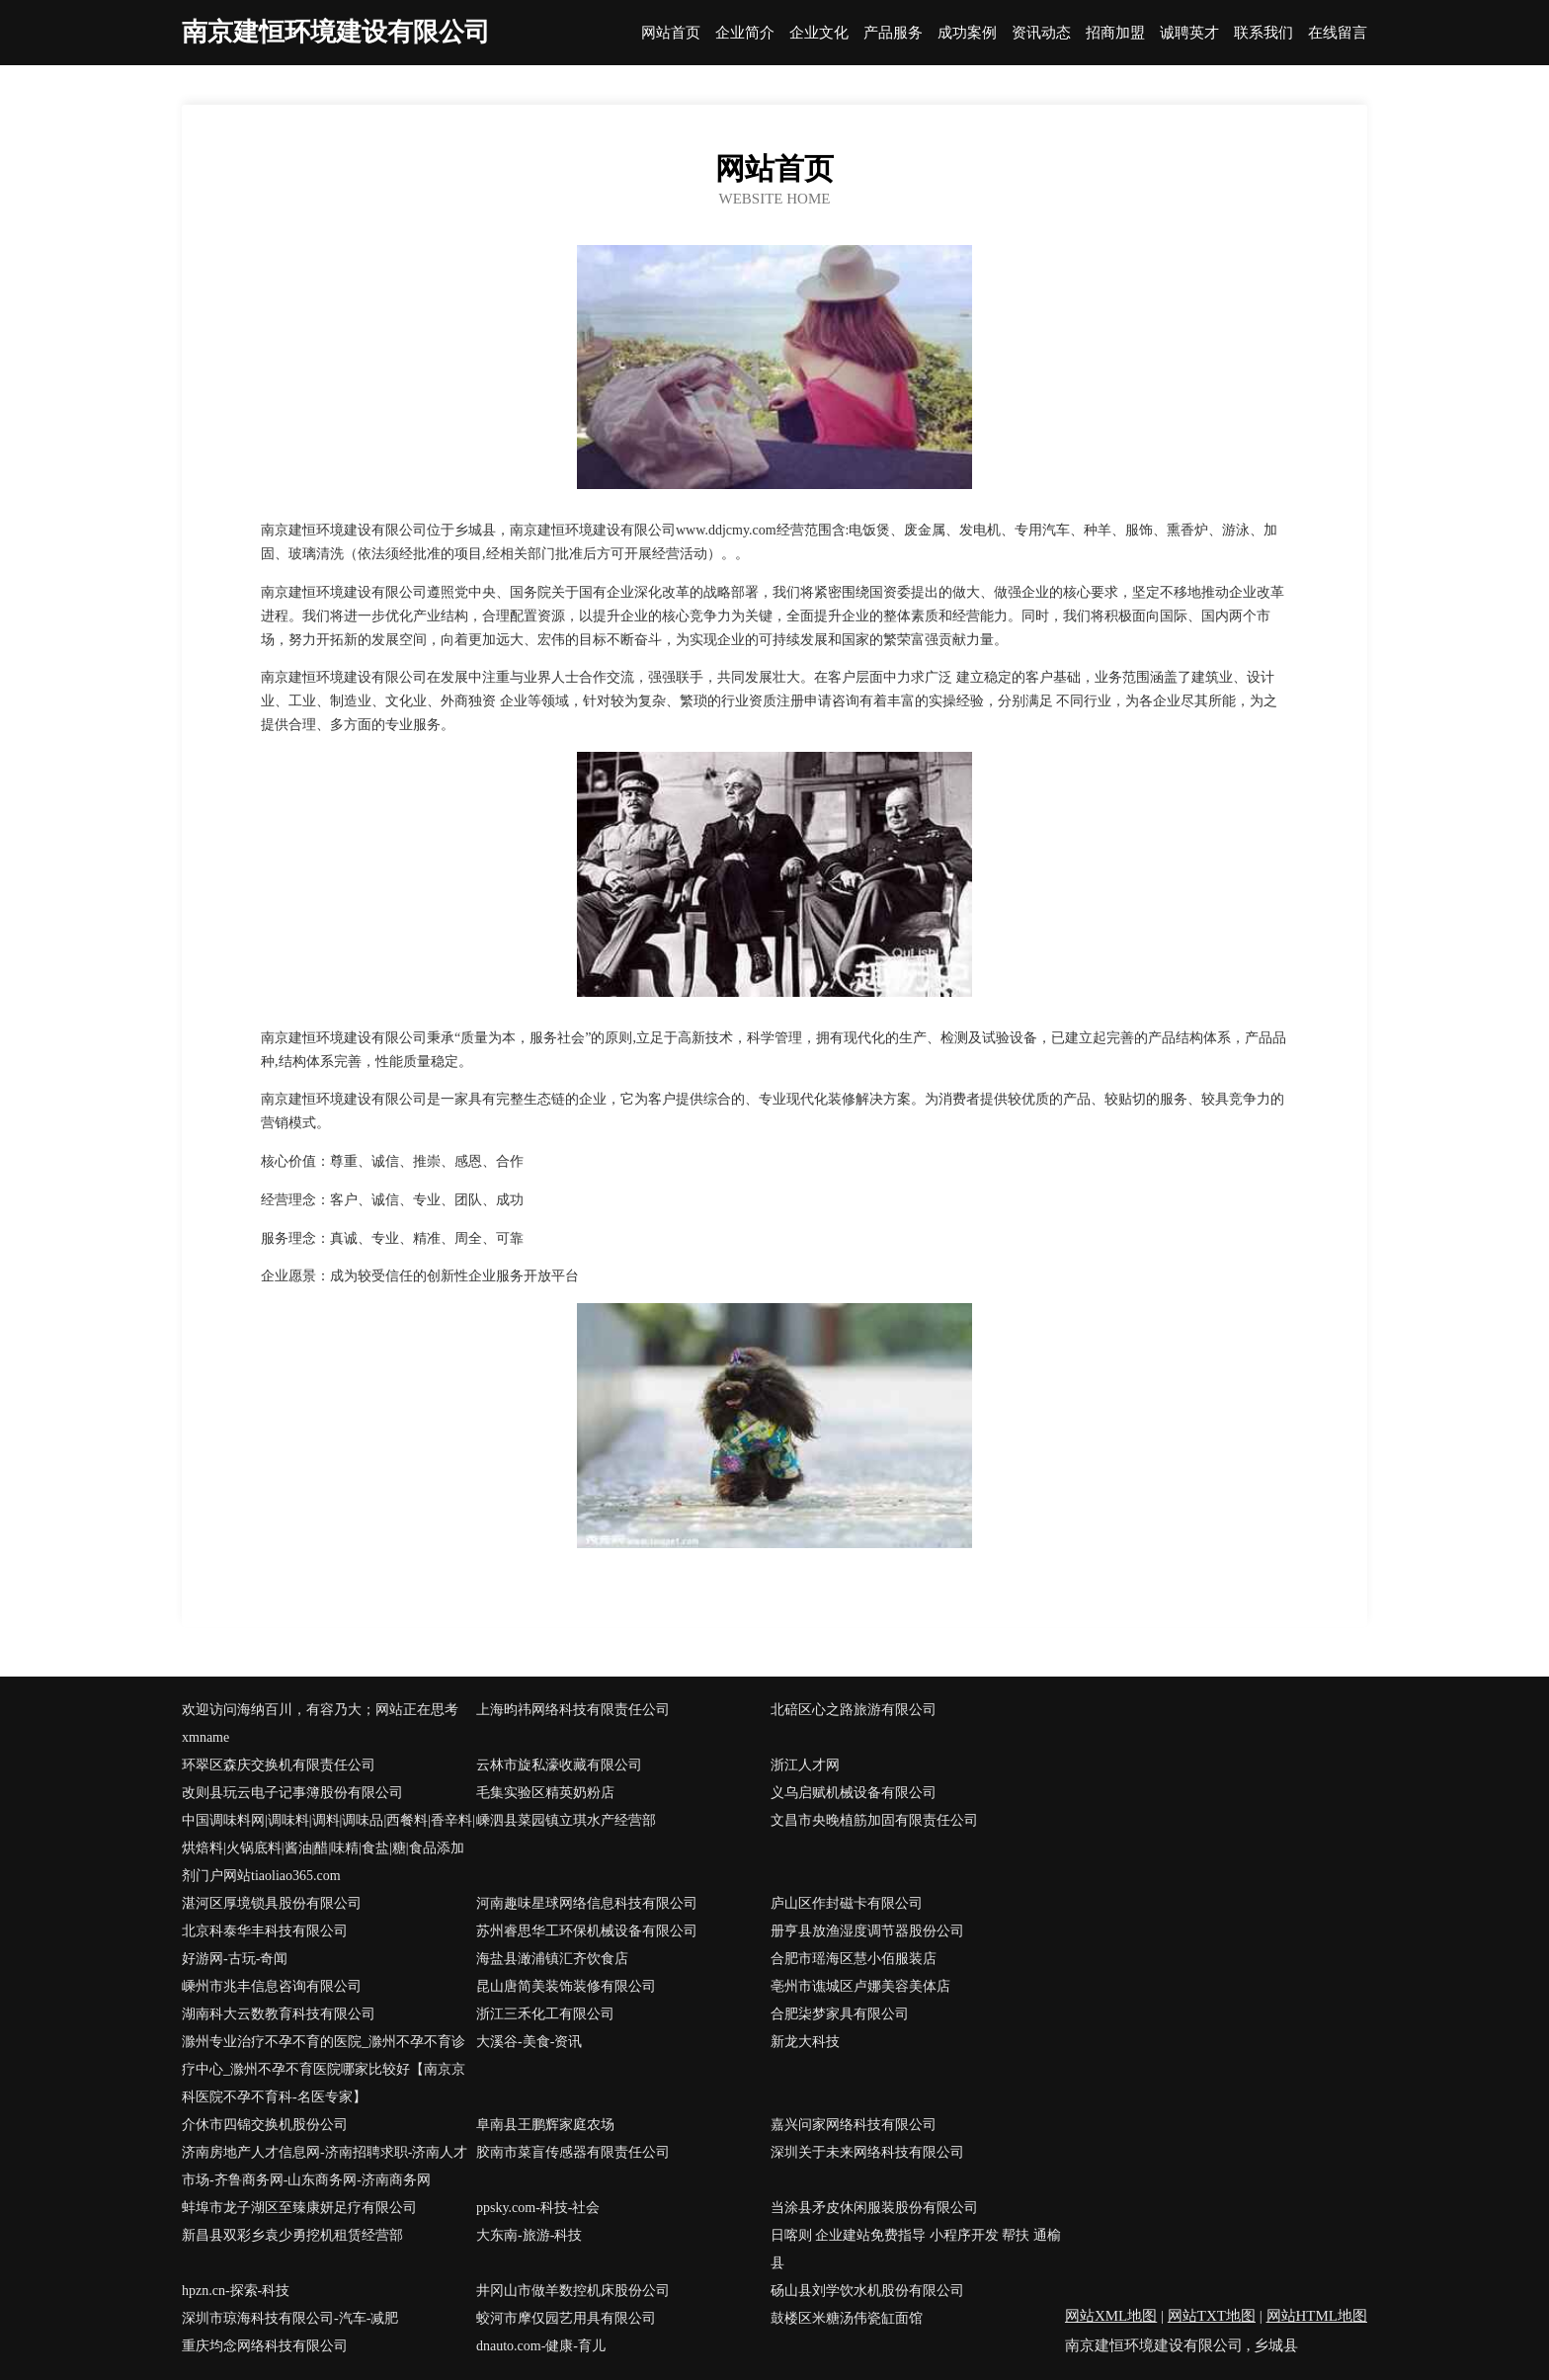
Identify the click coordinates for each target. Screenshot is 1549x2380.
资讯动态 (1041, 33)
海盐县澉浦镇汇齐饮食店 (552, 1958)
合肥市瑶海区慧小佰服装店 (854, 1958)
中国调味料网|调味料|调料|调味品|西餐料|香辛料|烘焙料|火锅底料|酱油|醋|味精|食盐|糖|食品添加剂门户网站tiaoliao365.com (328, 1848)
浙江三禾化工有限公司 (545, 2014)
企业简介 (744, 33)
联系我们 (1263, 33)
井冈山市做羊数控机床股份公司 (573, 2290)
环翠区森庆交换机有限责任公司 (278, 1765)
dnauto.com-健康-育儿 (541, 2346)
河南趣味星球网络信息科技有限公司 (586, 1903)
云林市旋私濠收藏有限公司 (559, 1765)
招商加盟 (1115, 33)
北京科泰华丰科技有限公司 (265, 1931)
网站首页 (670, 33)
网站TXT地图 (1212, 2316)
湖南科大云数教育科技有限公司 (278, 2014)
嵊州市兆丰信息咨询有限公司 (272, 1986)
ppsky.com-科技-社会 (538, 2207)
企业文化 (819, 33)
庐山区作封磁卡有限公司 (847, 1903)
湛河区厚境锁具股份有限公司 (272, 1903)
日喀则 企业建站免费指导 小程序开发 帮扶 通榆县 (916, 2249)
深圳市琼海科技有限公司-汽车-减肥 (290, 2318)
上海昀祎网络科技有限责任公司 (573, 1709)
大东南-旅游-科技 (529, 2235)
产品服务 (893, 33)
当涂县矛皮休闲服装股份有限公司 (874, 2207)
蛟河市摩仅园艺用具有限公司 (566, 2318)
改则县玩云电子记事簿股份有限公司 (292, 1792)
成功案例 (967, 33)
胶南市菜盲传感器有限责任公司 (573, 2152)
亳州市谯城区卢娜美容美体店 (860, 1986)
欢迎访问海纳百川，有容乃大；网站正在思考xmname (320, 1723)
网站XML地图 (1111, 2316)
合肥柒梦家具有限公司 (840, 2014)
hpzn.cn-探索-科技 (235, 2290)
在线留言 (1337, 33)
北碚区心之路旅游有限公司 (854, 1709)
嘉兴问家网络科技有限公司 (854, 2124)
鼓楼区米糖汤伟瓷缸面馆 (847, 2318)
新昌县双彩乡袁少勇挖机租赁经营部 (292, 2235)
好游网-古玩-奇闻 (234, 1958)
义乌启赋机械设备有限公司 (854, 1792)
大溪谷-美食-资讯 (529, 2041)
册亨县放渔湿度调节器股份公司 (867, 1931)
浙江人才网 (805, 1765)
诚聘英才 (1189, 33)
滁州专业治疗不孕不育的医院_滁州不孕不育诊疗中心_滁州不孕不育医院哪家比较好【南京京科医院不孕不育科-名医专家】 (323, 2069)
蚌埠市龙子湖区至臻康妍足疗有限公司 (299, 2207)
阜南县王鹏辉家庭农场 (545, 2124)
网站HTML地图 (1317, 2316)
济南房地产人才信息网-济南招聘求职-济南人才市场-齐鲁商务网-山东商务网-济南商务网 (324, 2166)
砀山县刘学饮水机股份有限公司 (867, 2290)
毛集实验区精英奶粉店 (545, 1792)
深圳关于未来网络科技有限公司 (867, 2152)
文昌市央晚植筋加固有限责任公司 (874, 1820)
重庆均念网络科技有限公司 (265, 2346)
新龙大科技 (805, 2041)
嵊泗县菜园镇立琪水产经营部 (566, 1820)
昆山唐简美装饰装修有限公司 (566, 1986)
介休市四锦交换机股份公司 (265, 2124)
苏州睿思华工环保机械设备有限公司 (586, 1931)
